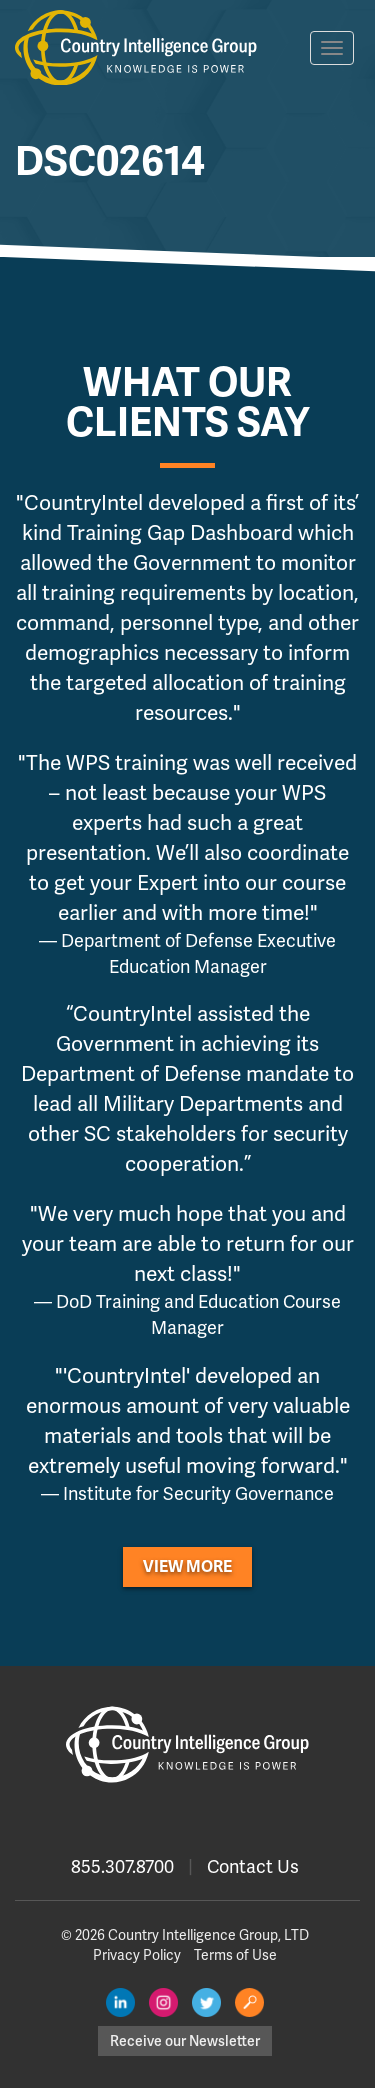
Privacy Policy (137, 1955)
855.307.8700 (122, 1866)
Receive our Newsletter (185, 2041)
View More (187, 1567)
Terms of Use (235, 1955)
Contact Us (253, 1866)
